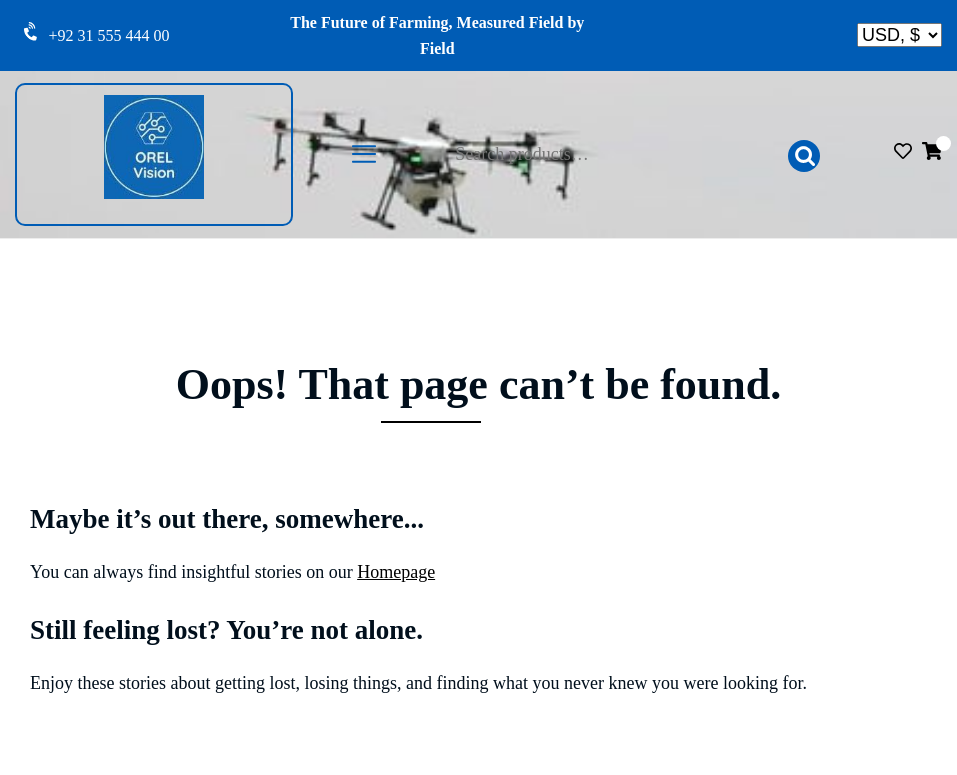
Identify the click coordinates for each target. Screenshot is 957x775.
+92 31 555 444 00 (109, 35)
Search (804, 156)
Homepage (396, 572)
